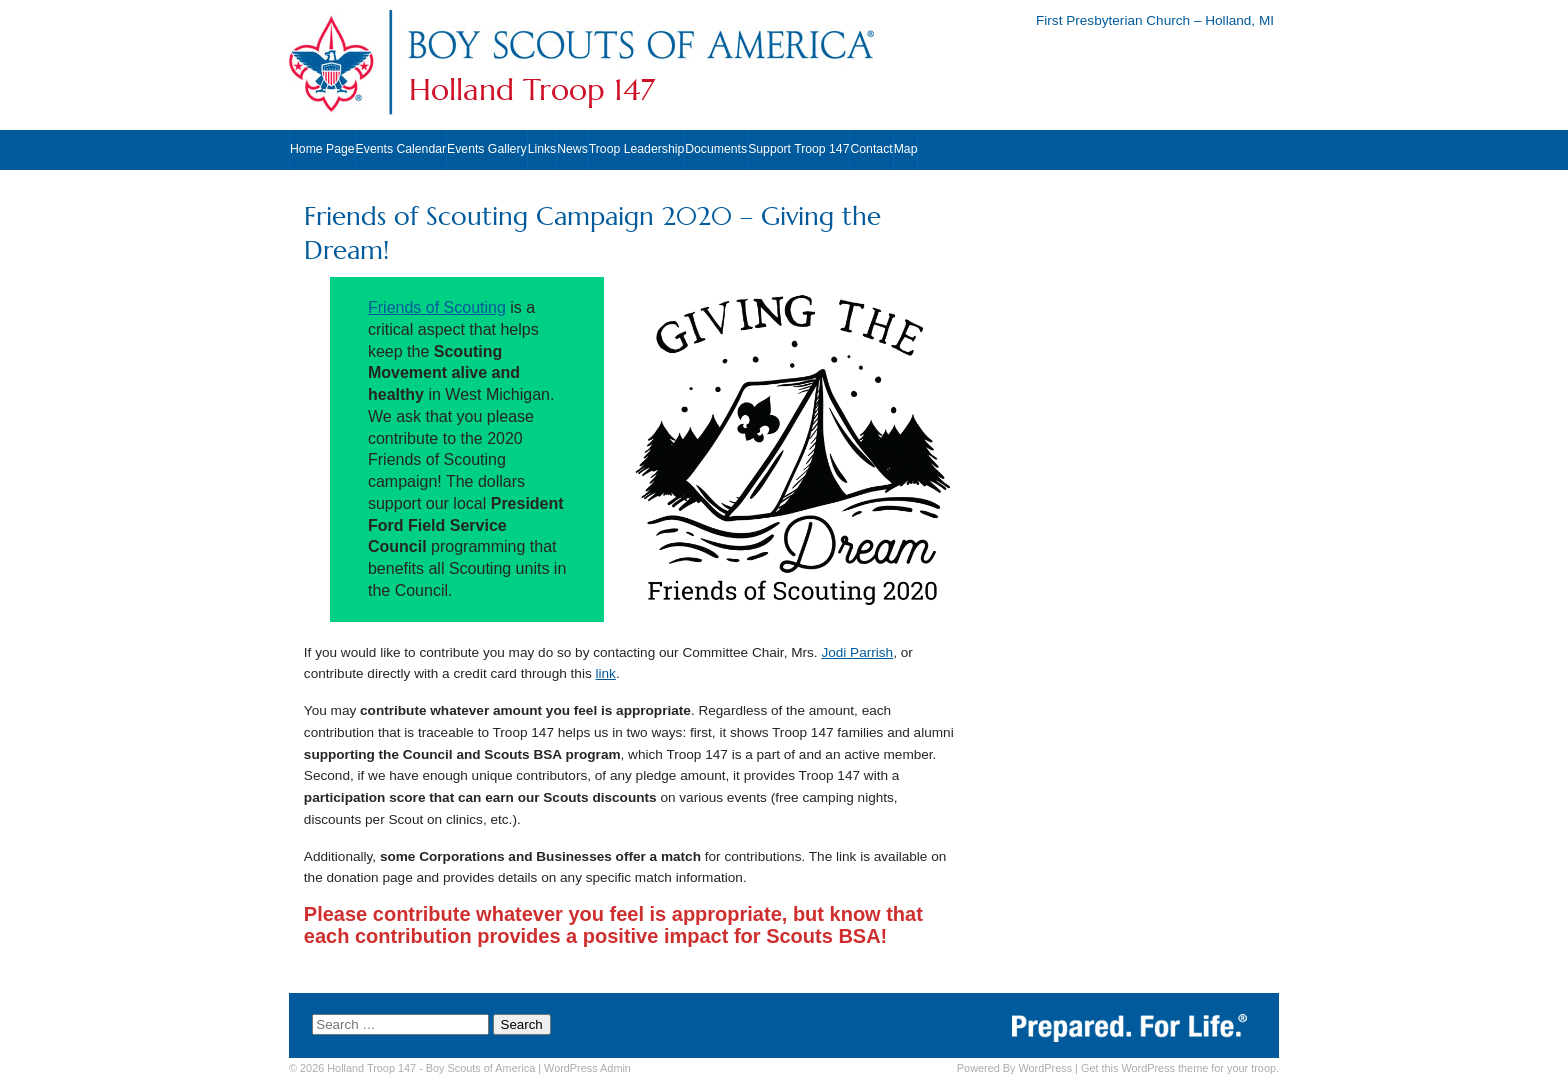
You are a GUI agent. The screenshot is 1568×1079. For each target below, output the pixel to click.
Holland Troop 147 (532, 90)
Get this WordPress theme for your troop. (1180, 1068)
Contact (871, 149)
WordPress (1045, 1068)
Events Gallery (487, 149)
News (572, 149)
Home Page (322, 149)
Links (542, 149)
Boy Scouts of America (480, 1068)
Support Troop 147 (798, 149)
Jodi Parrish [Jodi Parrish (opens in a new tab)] (857, 652)
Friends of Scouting (437, 307)
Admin (587, 1068)
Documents (716, 149)
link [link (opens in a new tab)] (606, 673)
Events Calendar (401, 149)
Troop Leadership (636, 149)
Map (906, 149)
